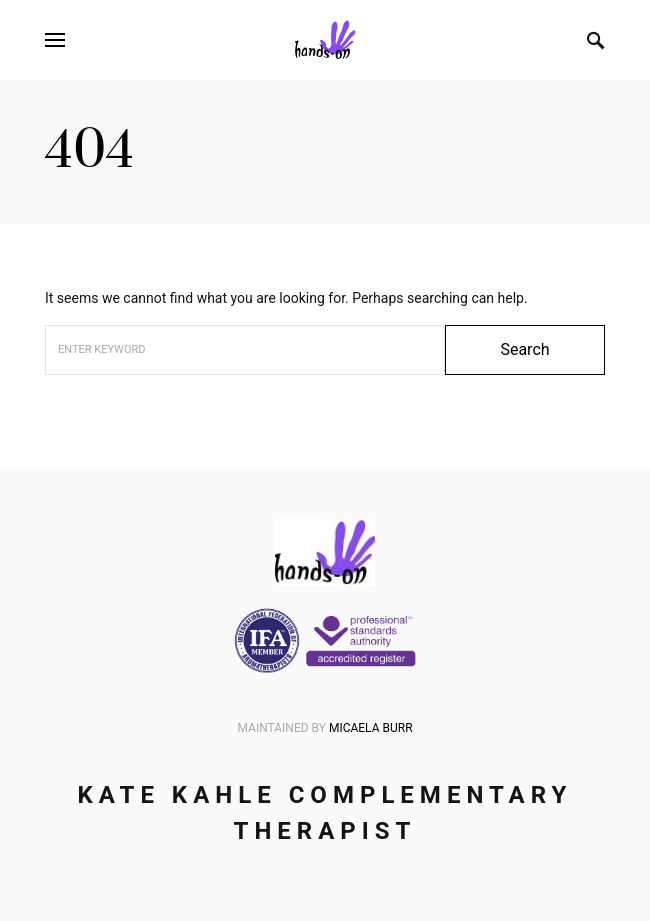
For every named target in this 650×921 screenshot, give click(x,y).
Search (524, 349)
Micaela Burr (371, 728)
